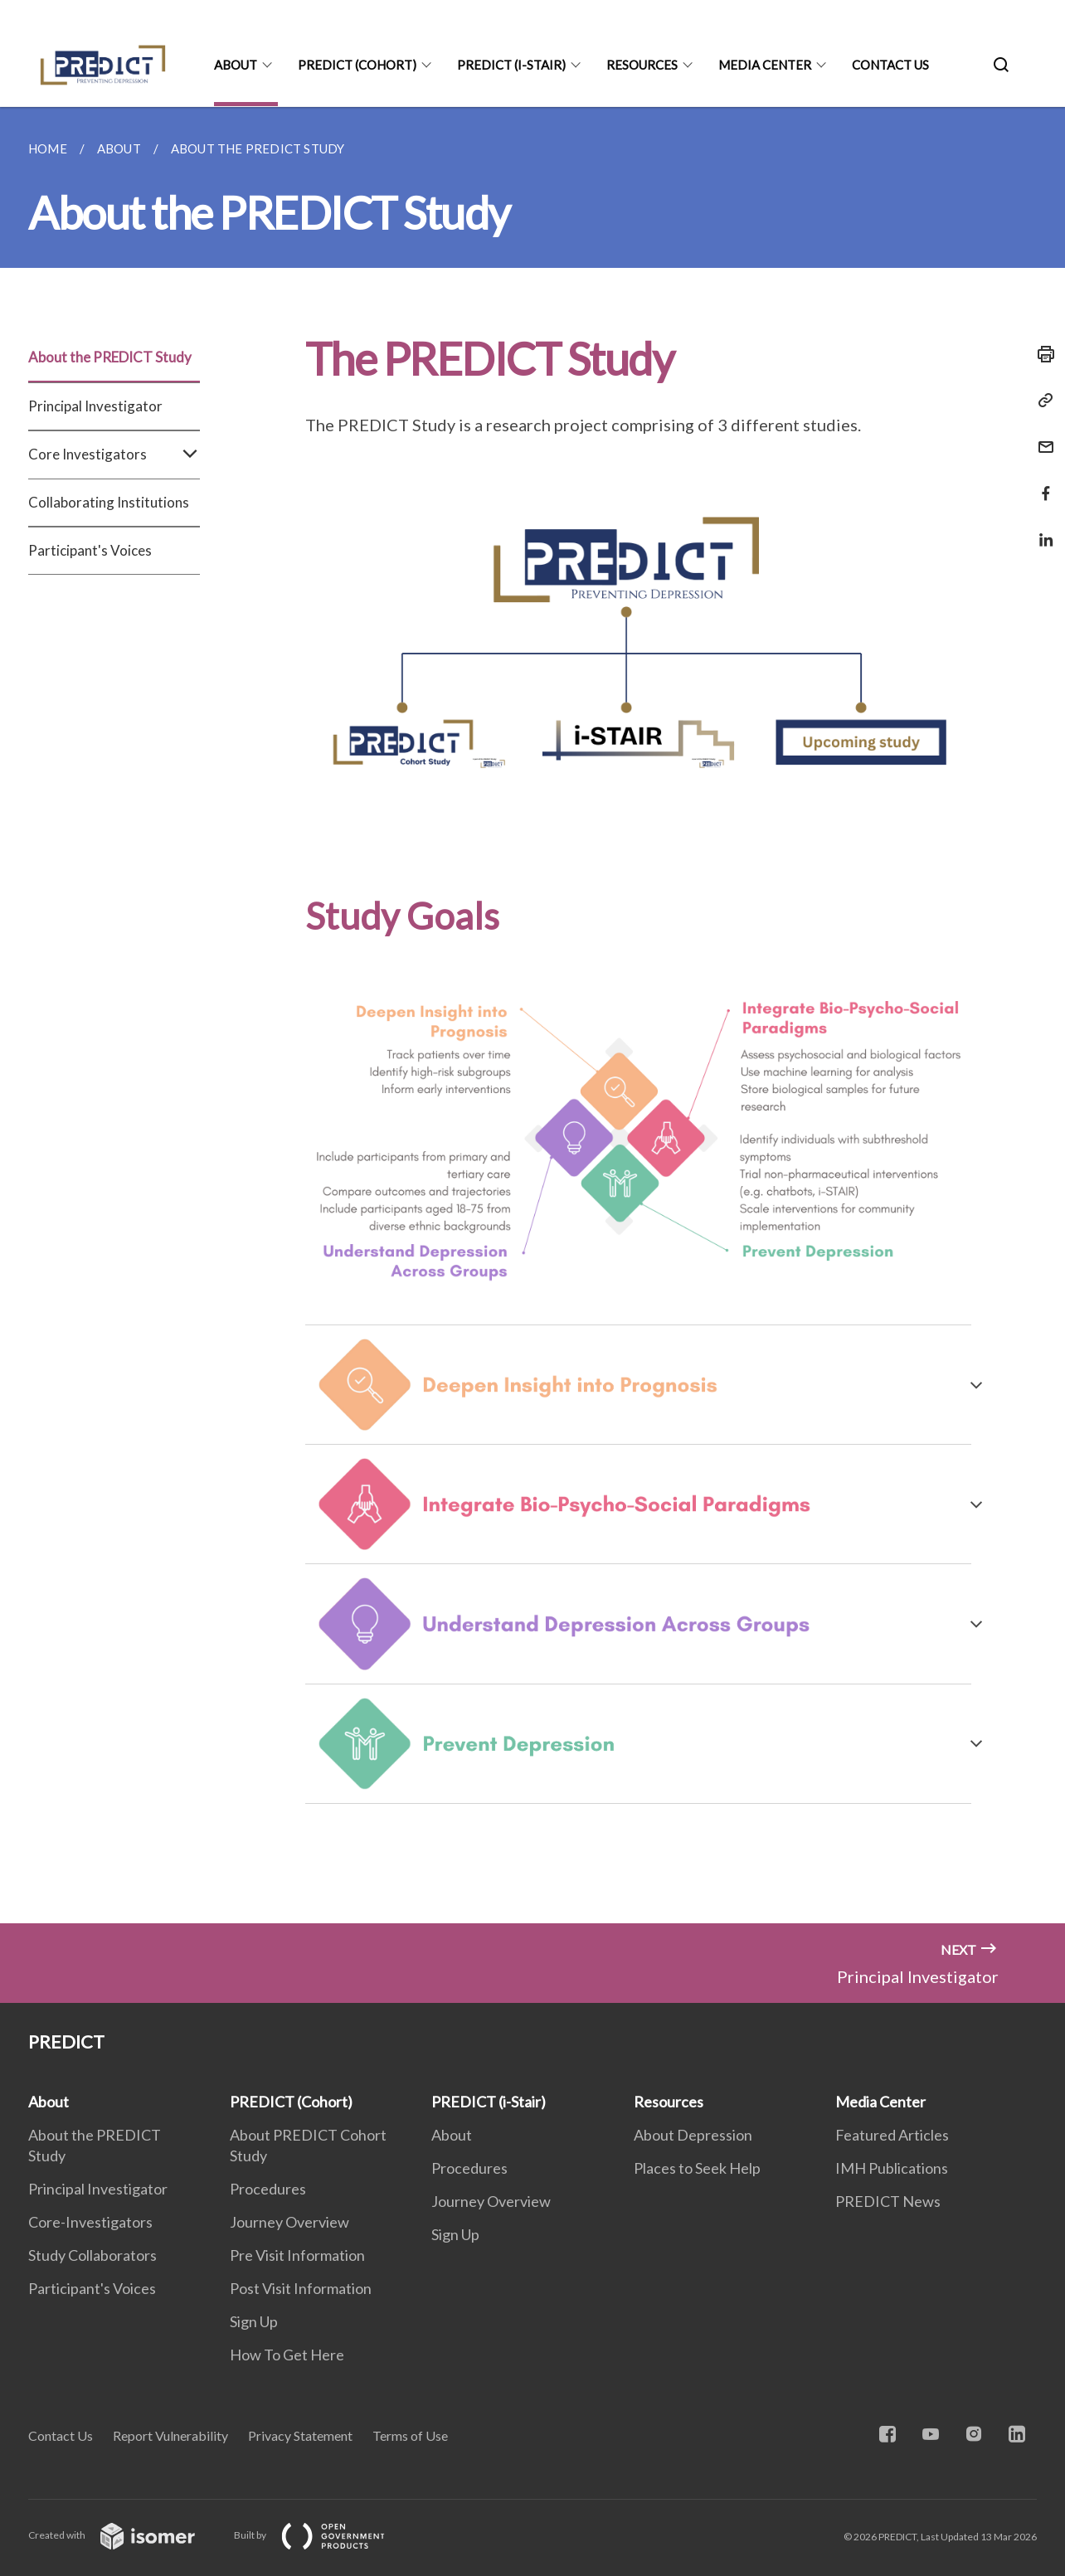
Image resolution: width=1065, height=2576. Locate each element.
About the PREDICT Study (110, 357)
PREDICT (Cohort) (357, 64)
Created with (124, 2535)
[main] (532, 1015)
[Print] (1041, 354)
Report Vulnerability (170, 2435)
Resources (642, 64)
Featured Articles (892, 2135)
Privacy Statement (300, 2435)
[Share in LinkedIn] (1041, 529)
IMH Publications (891, 2168)
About (235, 64)
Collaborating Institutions (108, 502)
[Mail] (1041, 437)
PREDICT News (888, 2201)
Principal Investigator (95, 406)
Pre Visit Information (297, 2255)
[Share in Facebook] (1041, 483)
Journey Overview (289, 2222)
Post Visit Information (301, 2288)
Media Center (764, 64)
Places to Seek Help (697, 2168)
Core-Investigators (90, 2222)
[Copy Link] (1041, 400)
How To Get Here (287, 2354)
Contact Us (890, 64)
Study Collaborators (92, 2255)
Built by (322, 2535)
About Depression (693, 2135)
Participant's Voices (90, 550)
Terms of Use (410, 2435)
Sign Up (254, 2321)
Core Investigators (114, 454)
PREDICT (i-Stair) (511, 64)
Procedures (268, 2189)
